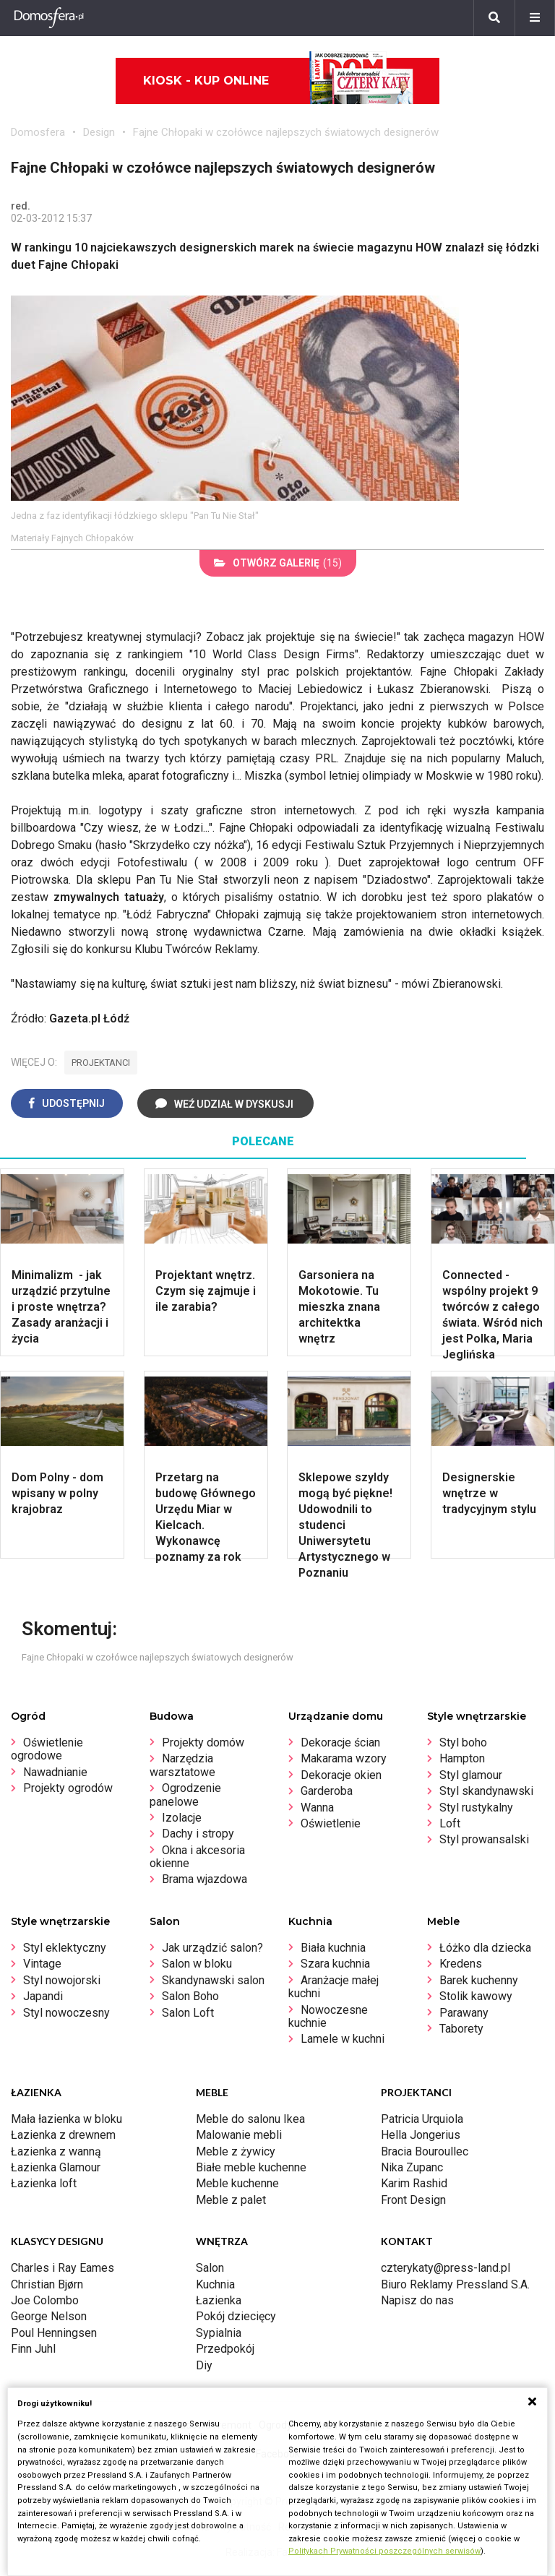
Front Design (413, 2200)
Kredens (460, 1963)
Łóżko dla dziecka (485, 1948)
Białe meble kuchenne (251, 2167)
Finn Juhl (33, 2349)
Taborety (461, 2029)
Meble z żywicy (235, 2151)
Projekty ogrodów (68, 1788)
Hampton (462, 1758)
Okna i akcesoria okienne (197, 1856)
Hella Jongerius (420, 2135)
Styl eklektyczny (64, 1948)
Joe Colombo (45, 2300)
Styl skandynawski (486, 1791)
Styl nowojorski (61, 1980)
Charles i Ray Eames (62, 2268)
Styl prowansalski (484, 1839)
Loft (449, 1823)
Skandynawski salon (213, 1980)
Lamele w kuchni (342, 2039)
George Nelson (49, 2316)
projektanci (101, 1062)
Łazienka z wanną (56, 2151)
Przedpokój (225, 2349)
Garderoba (327, 1791)
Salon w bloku (197, 1963)
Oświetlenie (331, 1823)
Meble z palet (231, 2200)
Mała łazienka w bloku (66, 2119)
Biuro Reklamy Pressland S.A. (455, 2284)
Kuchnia (215, 2284)
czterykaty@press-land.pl (445, 2268)
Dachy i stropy (198, 1833)
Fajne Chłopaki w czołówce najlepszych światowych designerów (286, 132)
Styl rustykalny (476, 1807)
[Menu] (534, 18)
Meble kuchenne (237, 2183)
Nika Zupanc (412, 2167)
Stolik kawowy (475, 1996)
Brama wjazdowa (204, 1879)
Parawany (464, 2013)
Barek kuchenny (478, 1980)
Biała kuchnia (333, 1948)
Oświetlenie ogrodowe (47, 1749)
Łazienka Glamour (55, 2167)
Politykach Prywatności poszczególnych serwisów (384, 2551)
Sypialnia (218, 2333)
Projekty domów (203, 1742)
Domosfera (38, 132)
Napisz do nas (417, 2300)
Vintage (42, 1963)
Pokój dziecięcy (236, 2316)
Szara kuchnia (335, 1963)
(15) (278, 563)
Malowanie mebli (239, 2135)
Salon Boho (190, 1996)
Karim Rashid (414, 2183)
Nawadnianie (55, 1772)
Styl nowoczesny (66, 2013)
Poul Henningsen (54, 2333)
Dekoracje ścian (340, 1742)
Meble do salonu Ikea (250, 2119)
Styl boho (463, 1742)
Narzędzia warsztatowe (182, 1765)
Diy (204, 2365)
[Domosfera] (49, 18)
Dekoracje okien (341, 1775)
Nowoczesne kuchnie (328, 2016)
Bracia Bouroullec (424, 2151)
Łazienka (218, 2300)
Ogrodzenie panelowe (185, 1794)
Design (99, 132)
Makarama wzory (344, 1758)
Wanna (317, 1807)
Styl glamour (470, 1775)
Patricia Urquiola (422, 2119)
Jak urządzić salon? (212, 1948)
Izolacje (182, 1818)
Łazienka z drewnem (63, 2135)
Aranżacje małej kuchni (333, 1986)
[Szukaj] (494, 18)
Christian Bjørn (47, 2284)
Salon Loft (188, 2013)
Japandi (43, 1996)
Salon (210, 2268)
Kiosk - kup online (278, 81)
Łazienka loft (44, 2183)
